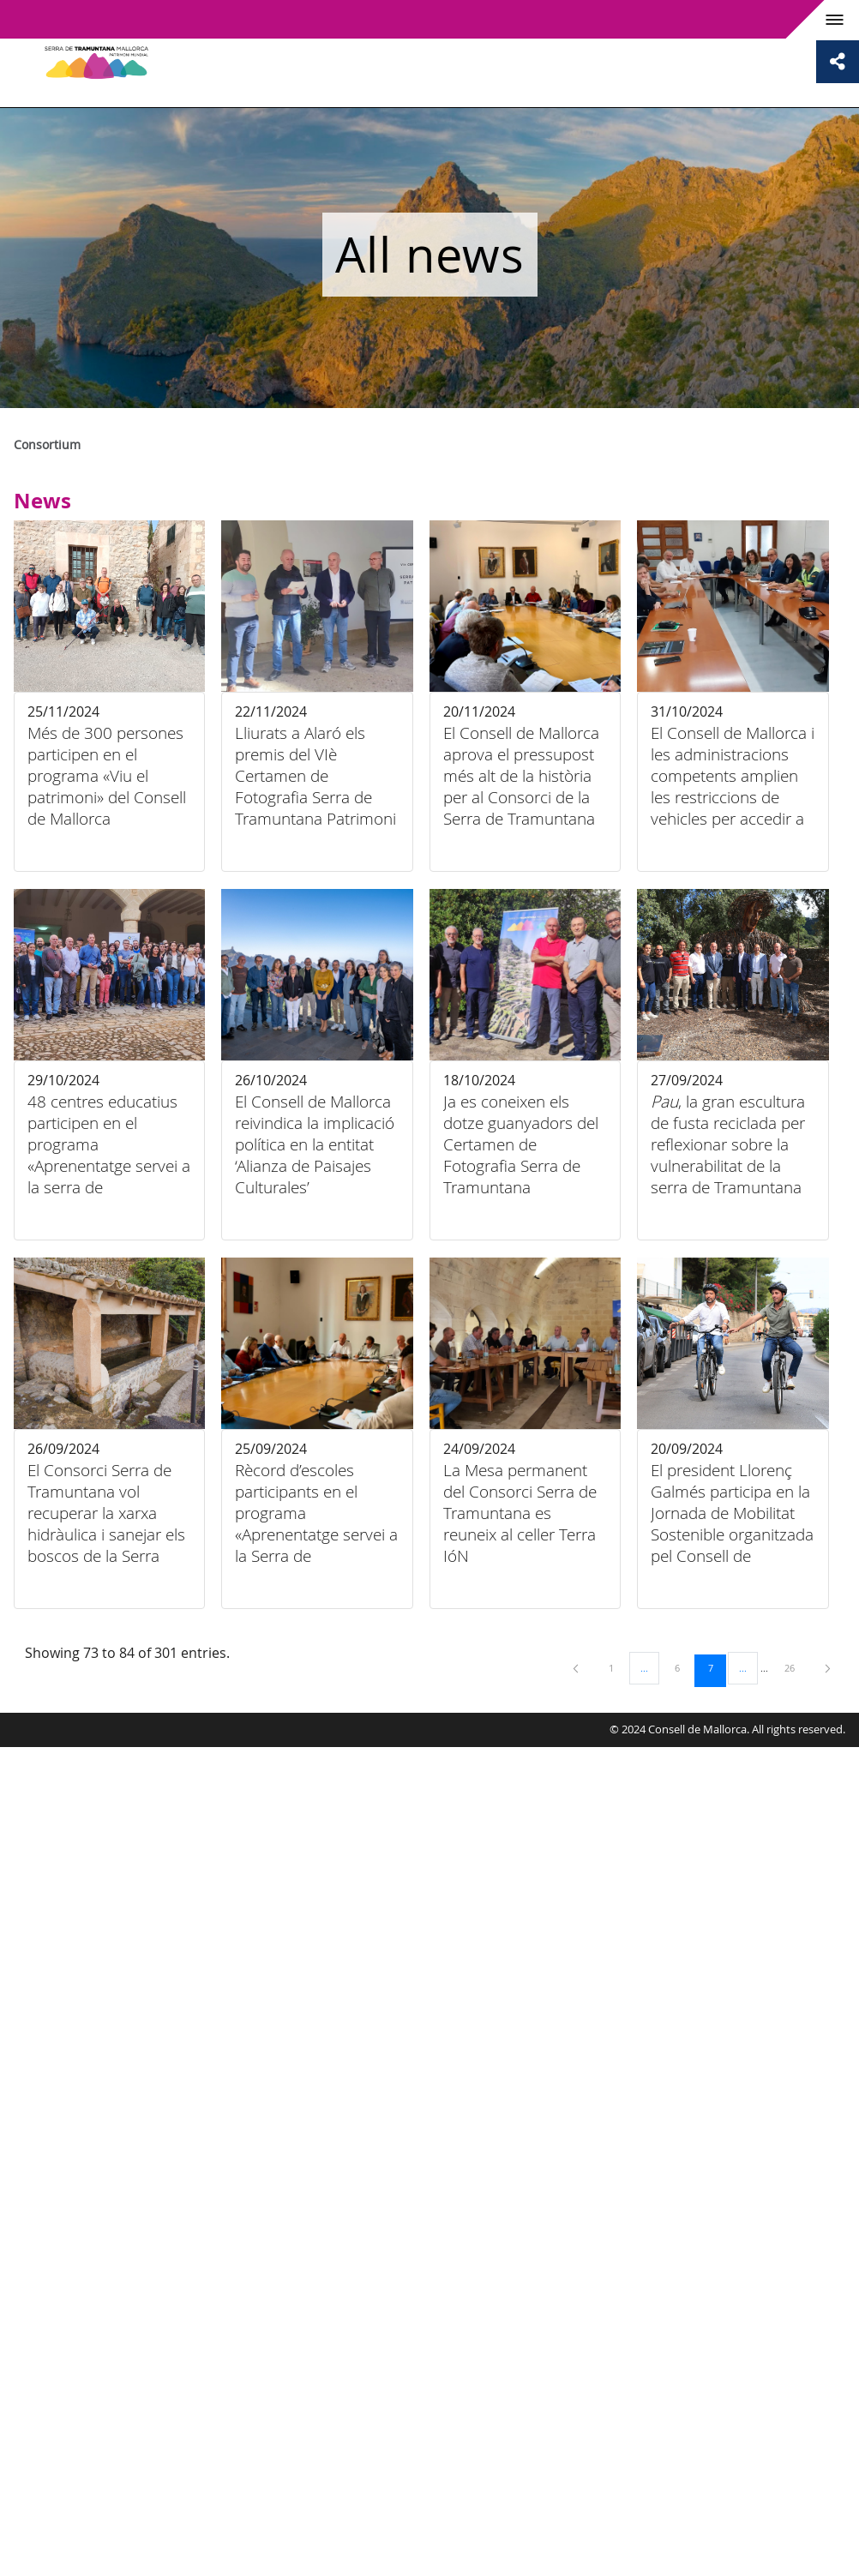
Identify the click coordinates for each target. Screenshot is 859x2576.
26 (796, 1667)
